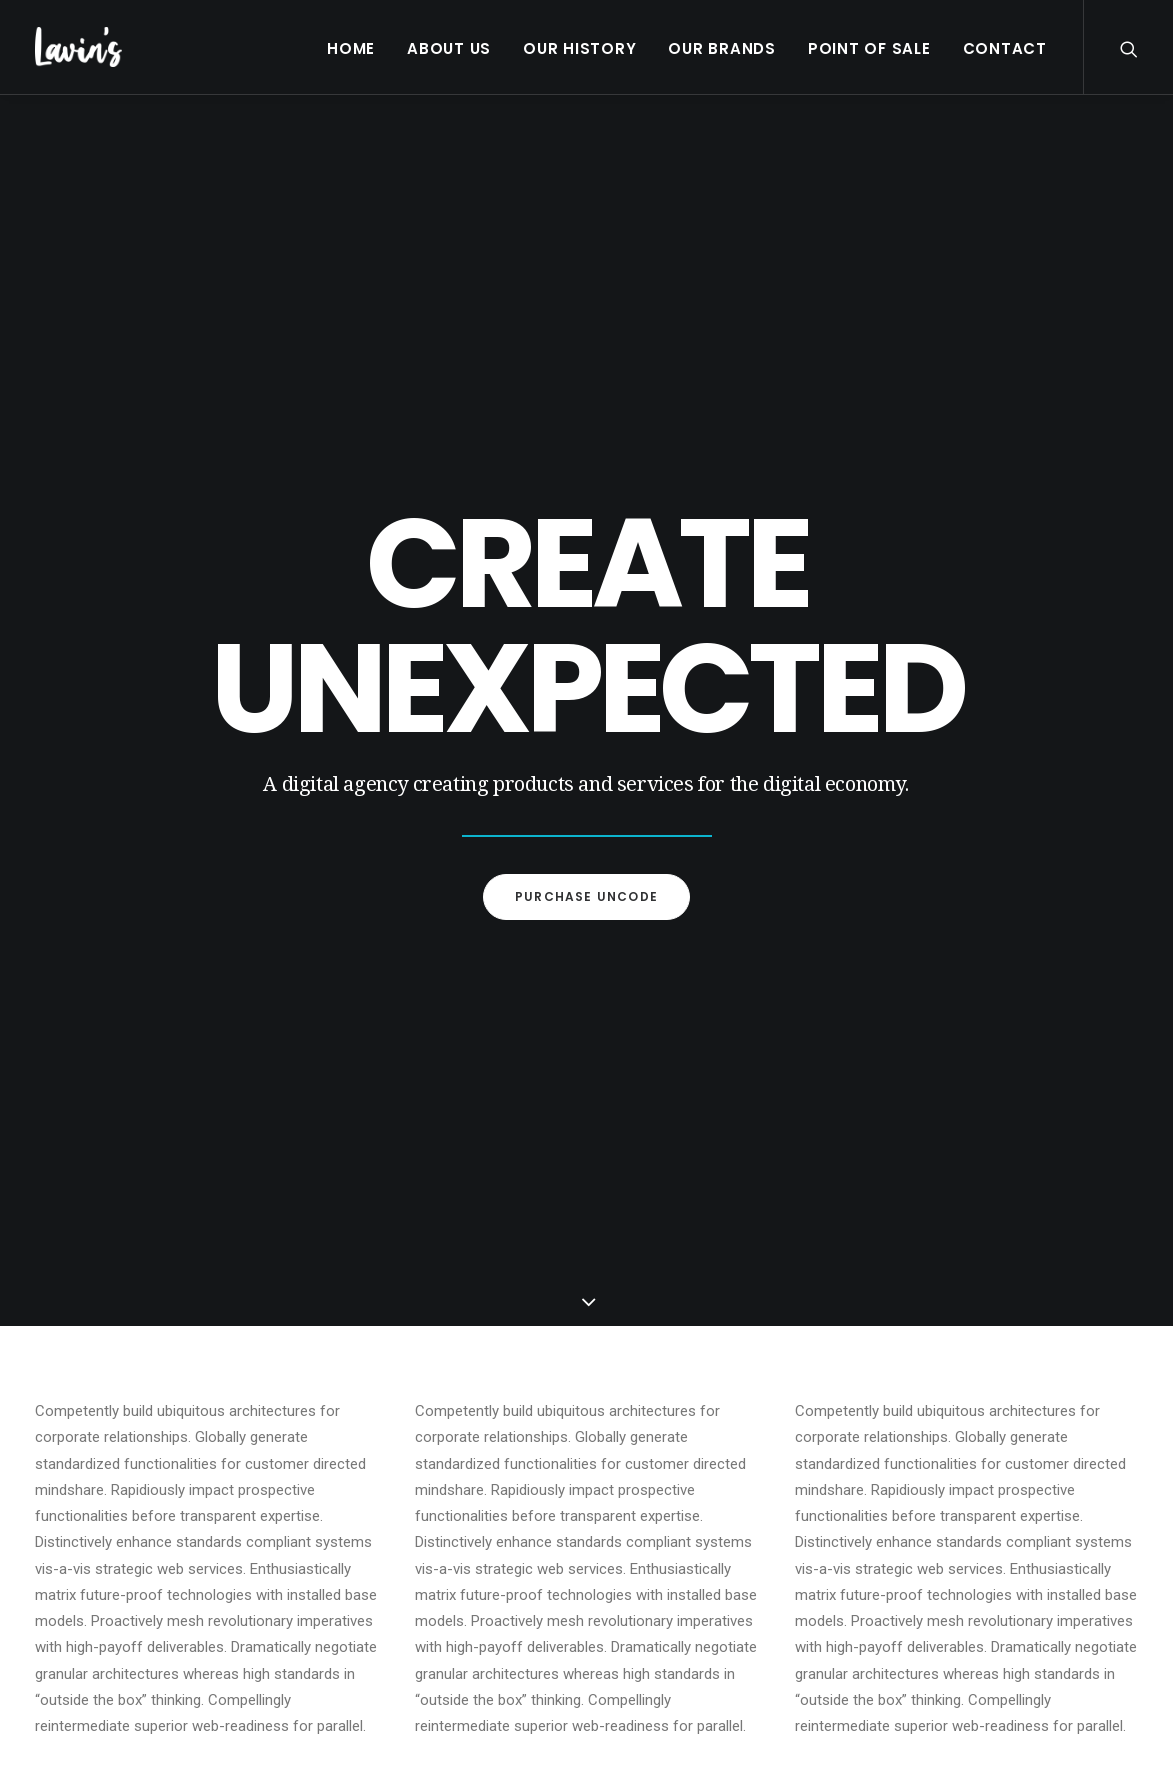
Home (351, 48)
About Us (449, 48)
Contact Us (364, 1614)
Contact (1005, 48)
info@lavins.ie (961, 1448)
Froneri (358, 1495)
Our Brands (722, 48)
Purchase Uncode (586, 526)
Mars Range (372, 1518)
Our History (579, 48)
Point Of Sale (869, 48)
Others (357, 1541)
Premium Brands (386, 1472)
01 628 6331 (956, 1473)
